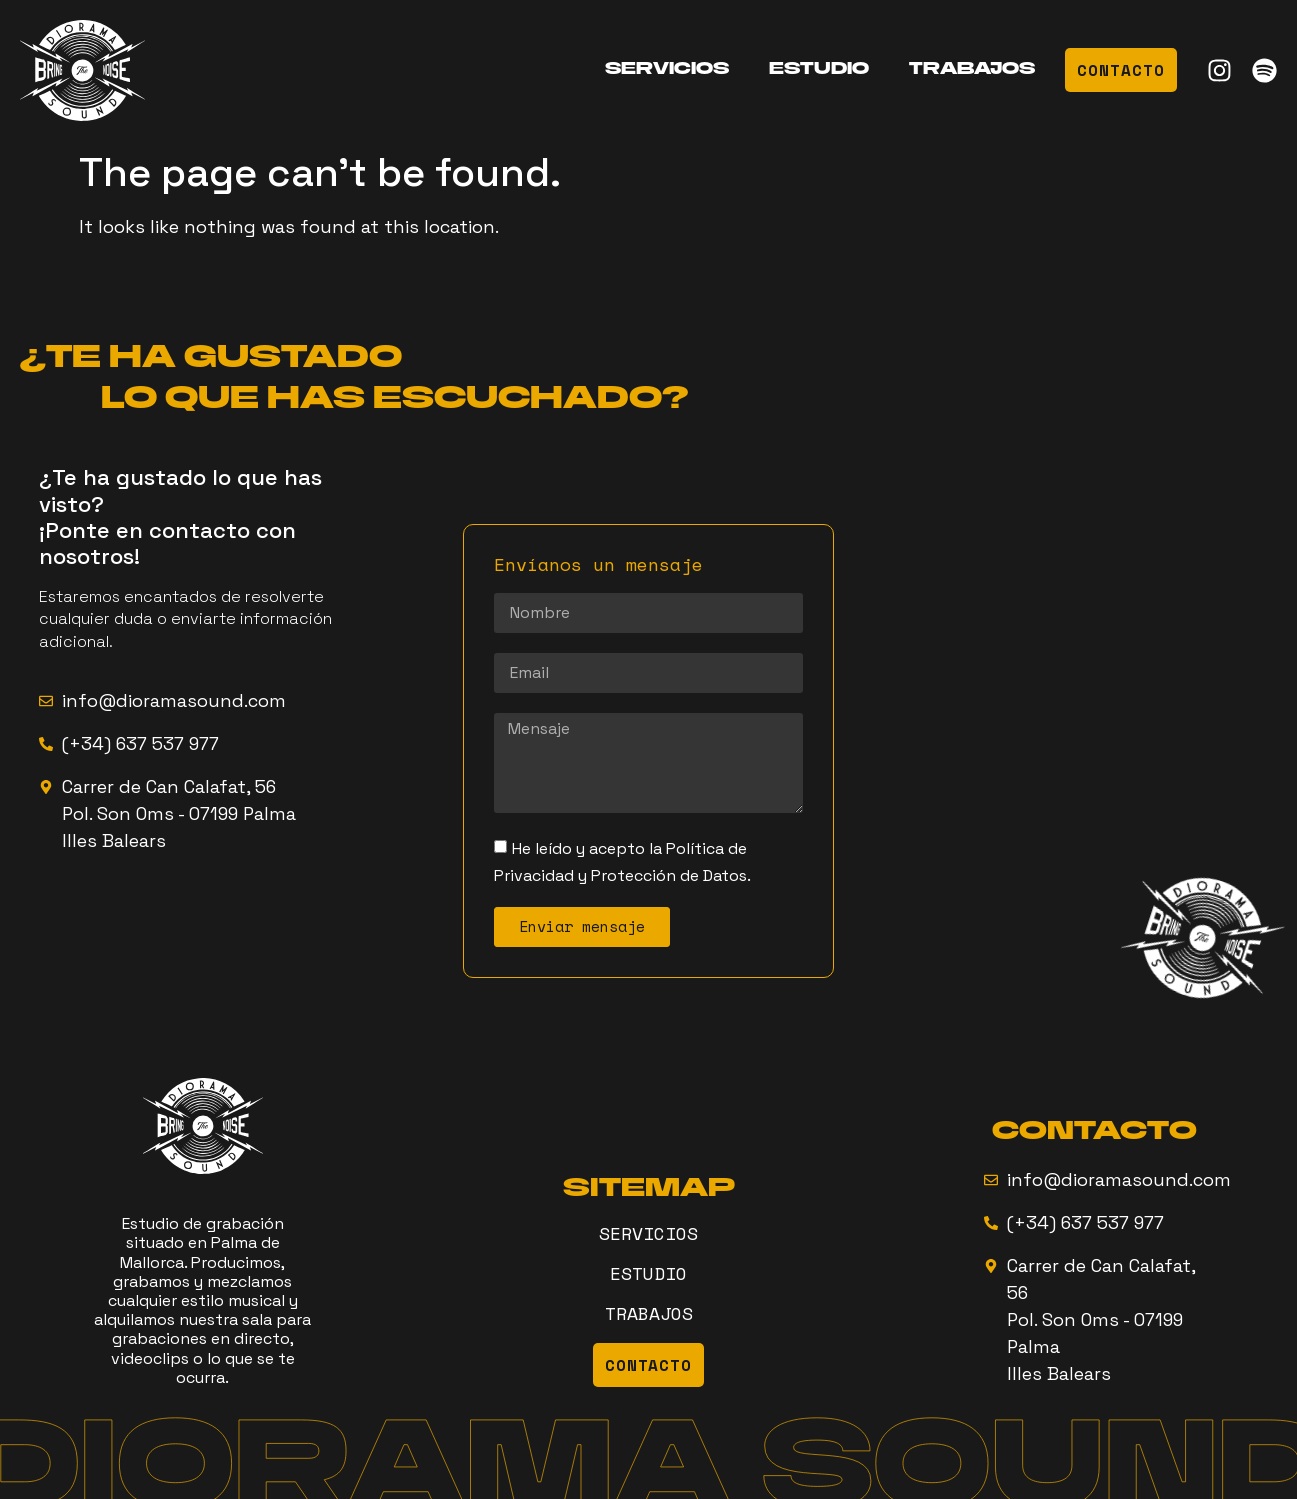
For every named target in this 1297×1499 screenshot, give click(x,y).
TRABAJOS (972, 70)
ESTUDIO (819, 70)
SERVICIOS (667, 70)
